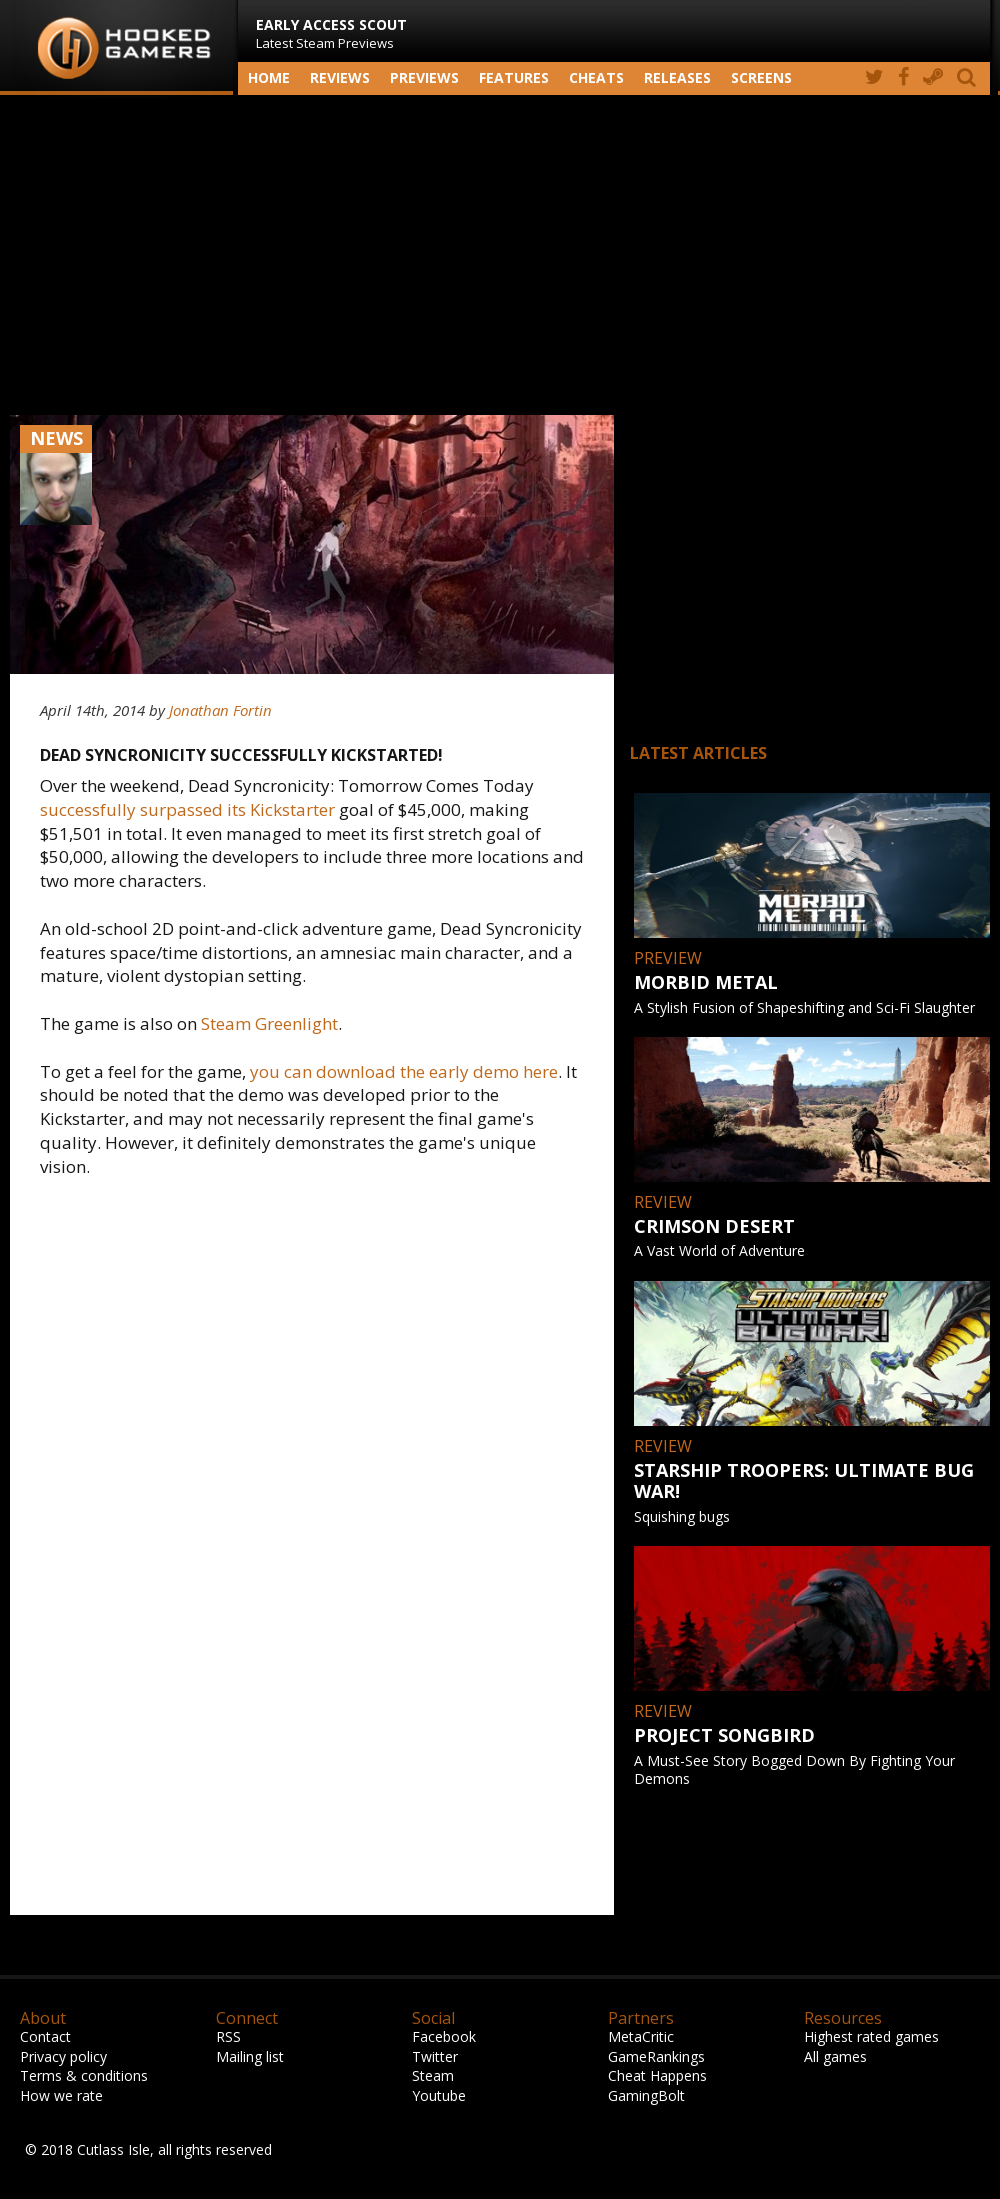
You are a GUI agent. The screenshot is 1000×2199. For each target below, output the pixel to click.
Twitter (435, 2056)
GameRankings (656, 2056)
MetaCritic (641, 2036)
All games (835, 2056)
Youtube (439, 2095)
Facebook (444, 2036)
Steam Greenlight (269, 1023)
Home (269, 77)
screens (761, 77)
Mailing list (250, 2056)
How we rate (61, 2095)
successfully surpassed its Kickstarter (187, 809)
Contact (45, 2036)
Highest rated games (871, 2036)
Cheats (596, 77)
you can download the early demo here (404, 1071)
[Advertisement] (500, 255)
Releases (677, 77)
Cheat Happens (657, 2075)
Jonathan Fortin (220, 710)
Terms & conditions (84, 2075)
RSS (228, 2036)
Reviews (340, 77)
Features (514, 77)
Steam (433, 2075)
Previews (424, 77)
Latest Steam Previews (331, 33)
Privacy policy (63, 2056)
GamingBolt (646, 2095)
